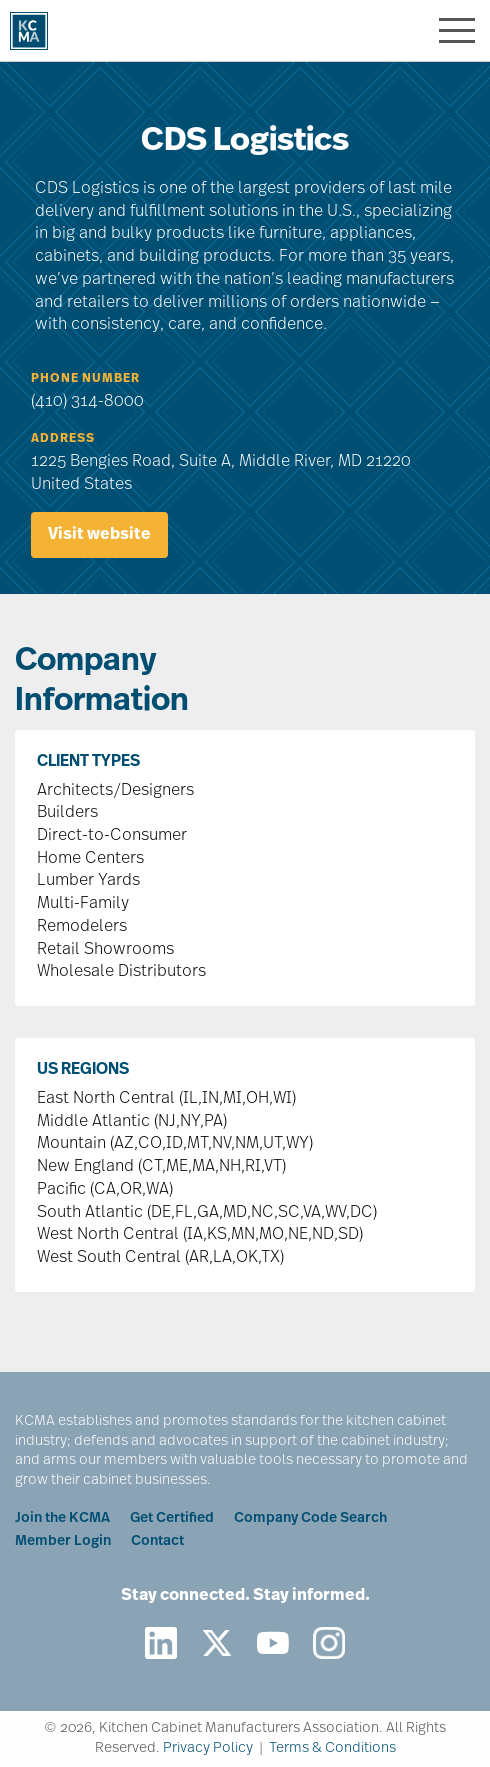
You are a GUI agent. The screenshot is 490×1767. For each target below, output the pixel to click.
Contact (157, 1541)
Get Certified (172, 1518)
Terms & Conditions (332, 1748)
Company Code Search (310, 1518)
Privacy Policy (208, 1748)
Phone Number (85, 379)
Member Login (63, 1541)
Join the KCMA (62, 1518)
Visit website (99, 535)
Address (63, 439)
